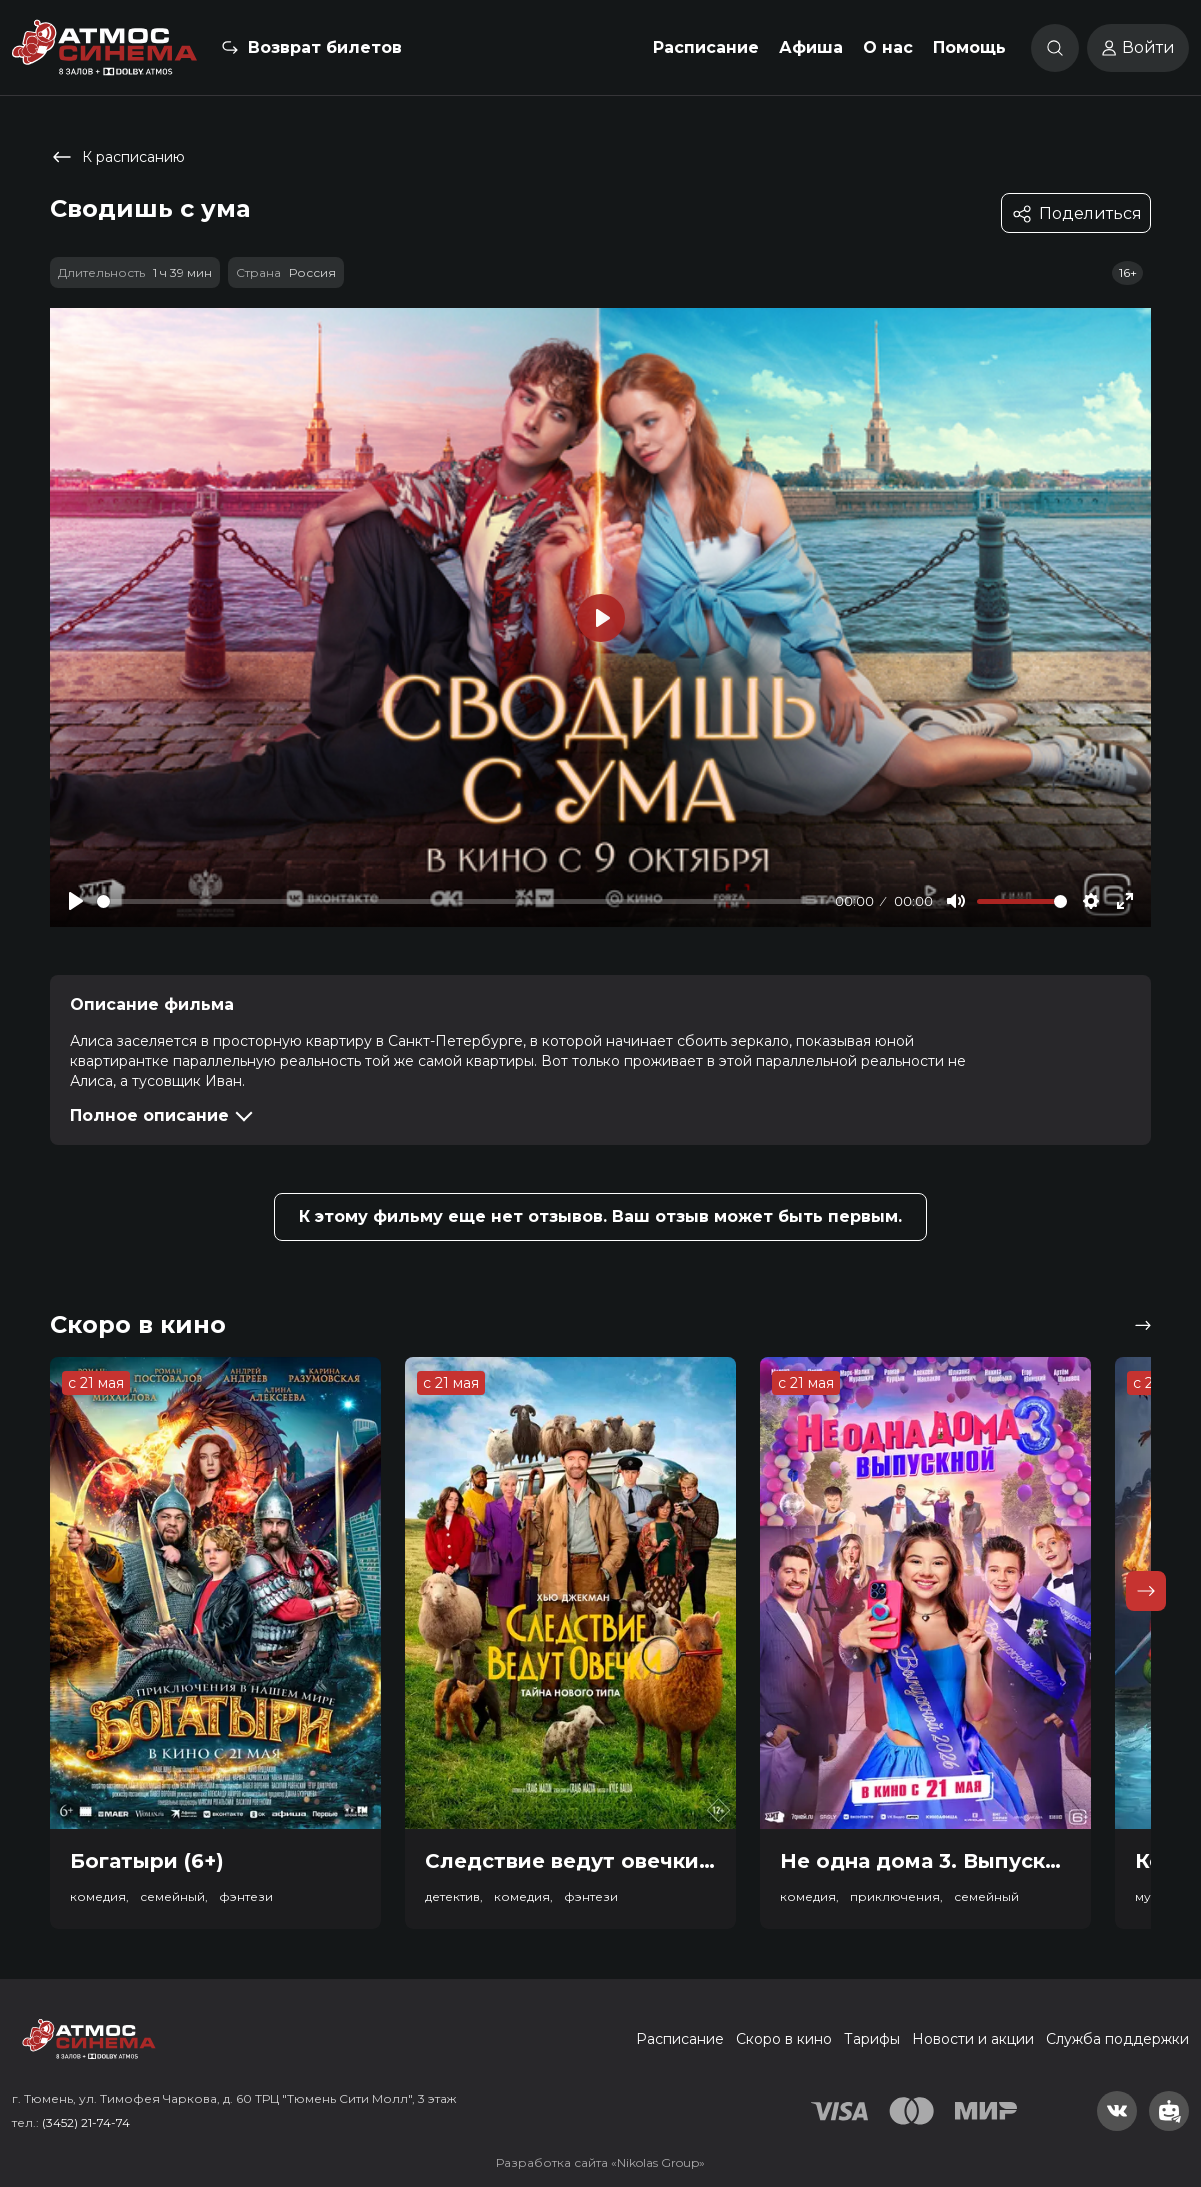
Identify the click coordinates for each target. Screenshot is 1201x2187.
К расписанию (117, 157)
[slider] (462, 901)
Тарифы (872, 2039)
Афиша (811, 47)
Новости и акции (973, 2039)
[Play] (76, 901)
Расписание (706, 47)
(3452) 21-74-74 (86, 2122)
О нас (888, 47)
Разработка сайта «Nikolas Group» (600, 2162)
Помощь (969, 47)
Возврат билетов (325, 47)
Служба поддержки (1117, 2039)
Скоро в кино (784, 2039)
